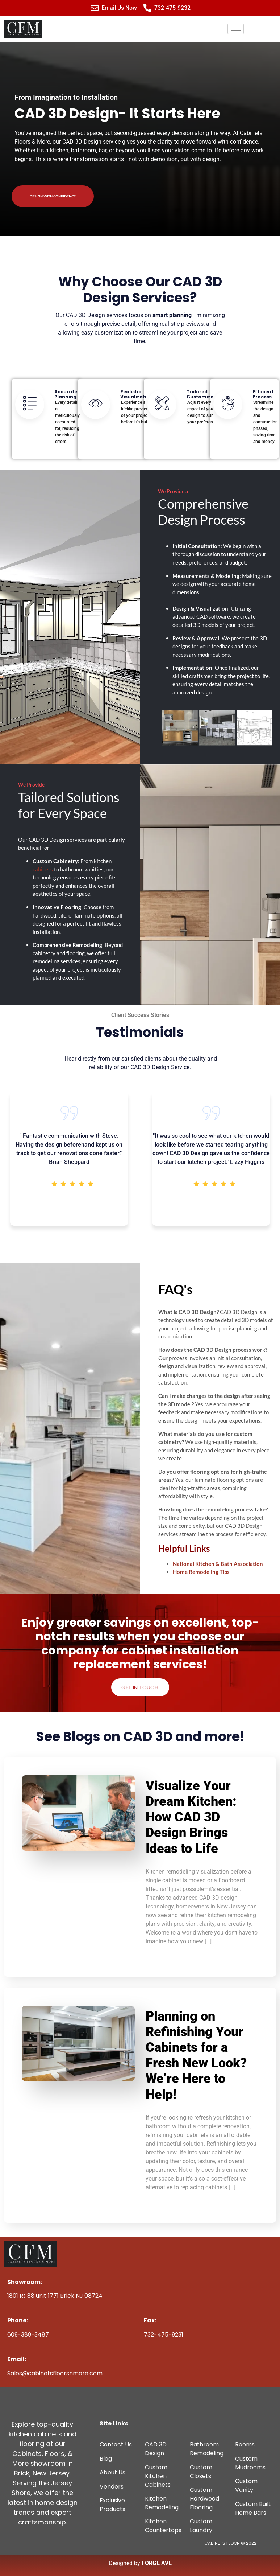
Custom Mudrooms (250, 2463)
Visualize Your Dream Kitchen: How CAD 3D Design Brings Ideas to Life (191, 1817)
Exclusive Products (112, 2504)
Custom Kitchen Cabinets (158, 2476)
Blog (106, 2458)
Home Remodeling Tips (201, 1571)
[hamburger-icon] (235, 29)
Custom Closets (201, 2471)
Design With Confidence (53, 196)
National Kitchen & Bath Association (218, 1563)
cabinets (43, 869)
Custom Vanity (246, 2485)
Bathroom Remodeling (206, 2448)
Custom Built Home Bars (253, 2508)
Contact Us (116, 2444)
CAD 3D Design (156, 2448)
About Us (112, 2472)
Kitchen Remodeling (162, 2502)
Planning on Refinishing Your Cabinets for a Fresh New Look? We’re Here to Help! (196, 2055)
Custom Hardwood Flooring (204, 2498)
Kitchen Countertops (163, 2525)
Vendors (112, 2486)
